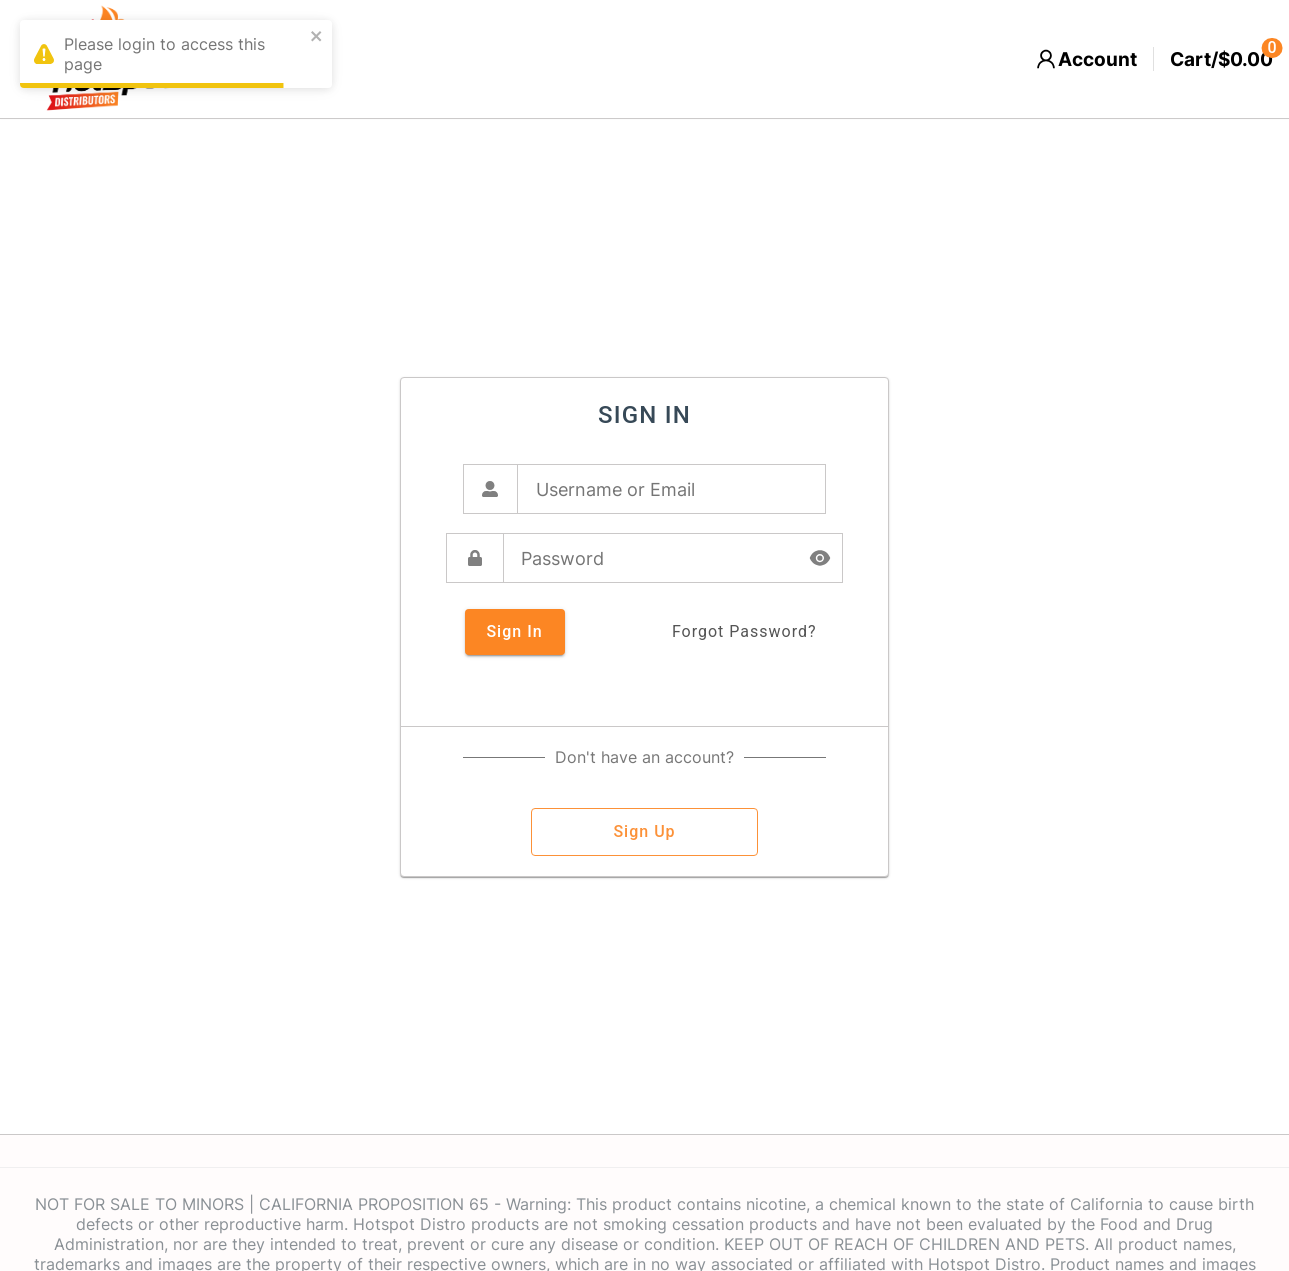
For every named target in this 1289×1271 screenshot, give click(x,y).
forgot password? (744, 632)
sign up (644, 832)
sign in (515, 632)
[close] (317, 37)
